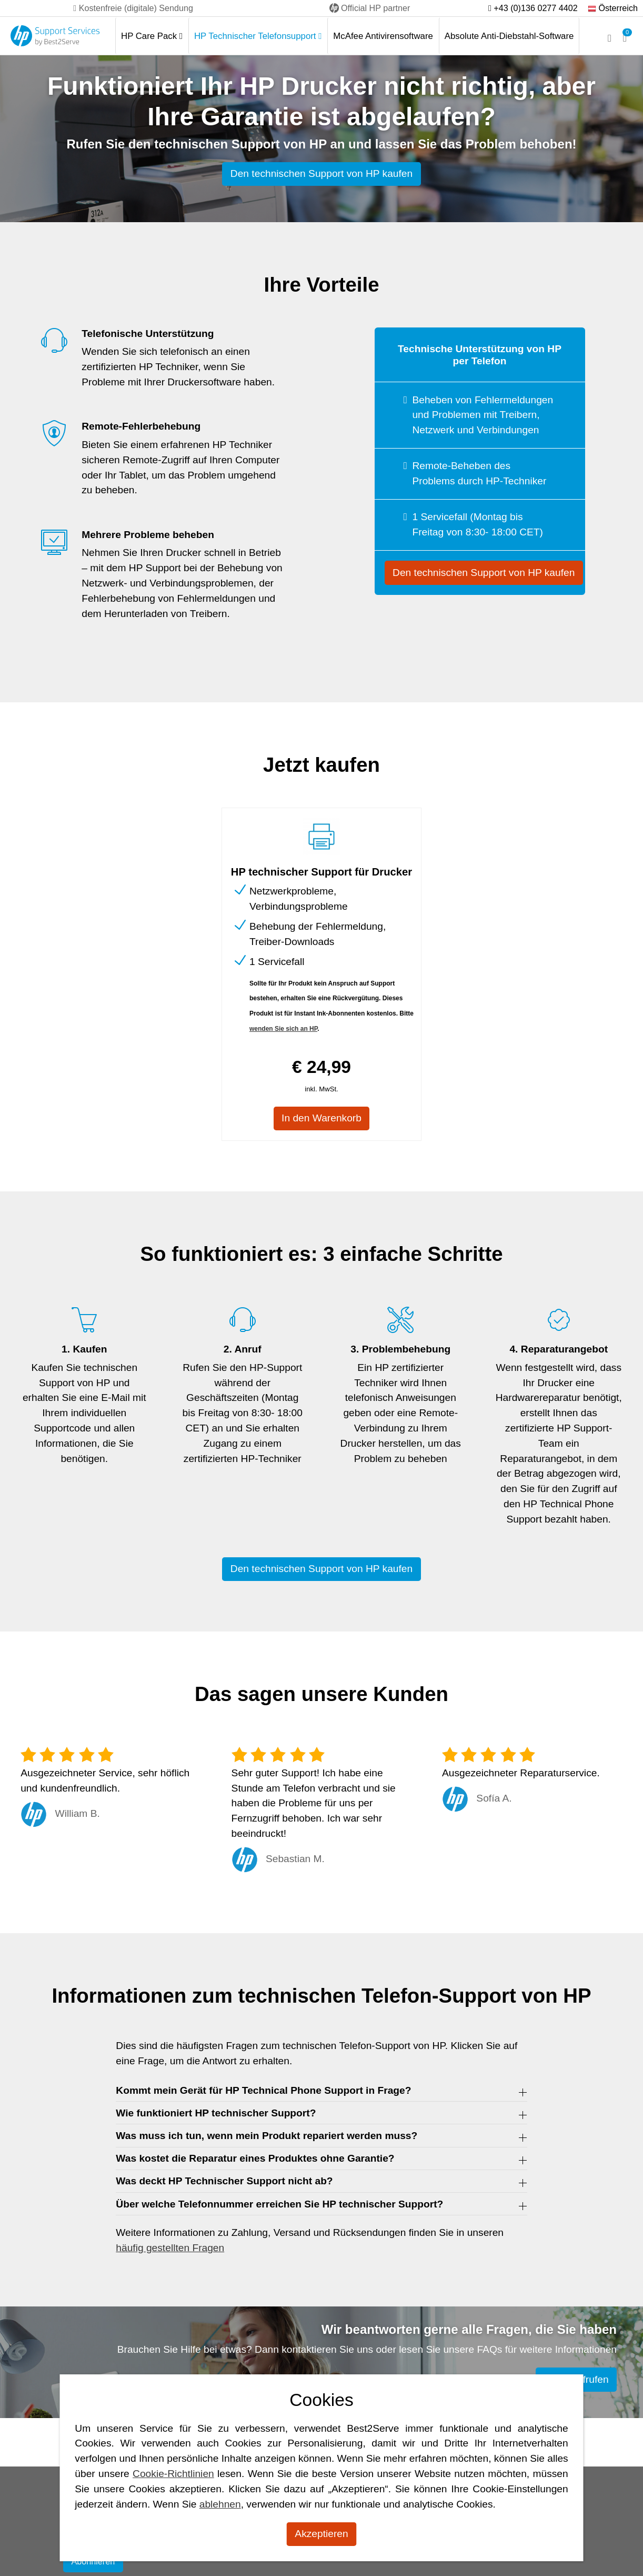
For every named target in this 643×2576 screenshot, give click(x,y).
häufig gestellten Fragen (170, 2247)
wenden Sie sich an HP (283, 1028)
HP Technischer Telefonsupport (258, 36)
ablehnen (220, 2504)
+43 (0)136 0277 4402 (533, 8)
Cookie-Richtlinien (173, 2473)
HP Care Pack (152, 36)
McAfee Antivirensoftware (383, 36)
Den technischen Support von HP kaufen (321, 173)
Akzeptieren (321, 2533)
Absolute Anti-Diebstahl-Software (509, 36)
